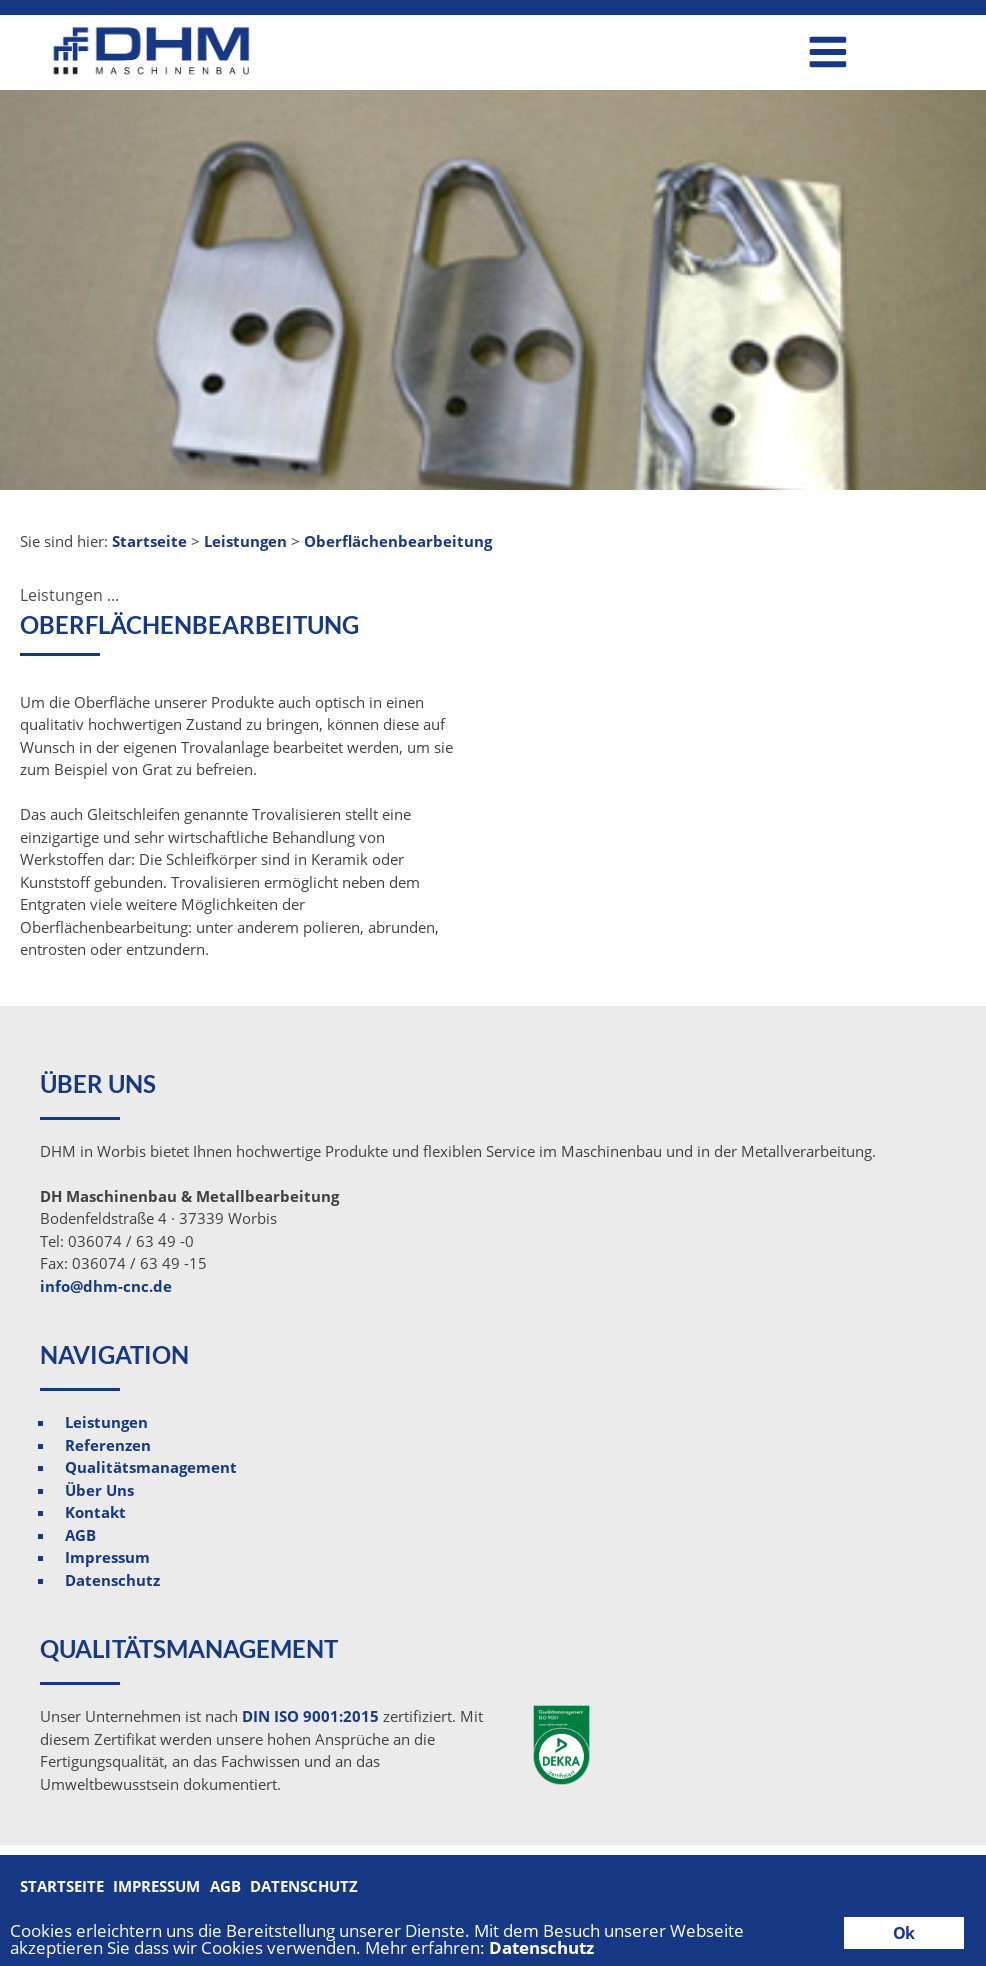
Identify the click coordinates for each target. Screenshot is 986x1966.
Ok (903, 1933)
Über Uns (99, 1490)
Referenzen (108, 1445)
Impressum (107, 1557)
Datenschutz (112, 1580)
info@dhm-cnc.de (106, 1286)
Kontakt (95, 1512)
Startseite (62, 1886)
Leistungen (106, 1422)
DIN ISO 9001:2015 (310, 1716)
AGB (80, 1535)
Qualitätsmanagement (151, 1467)
